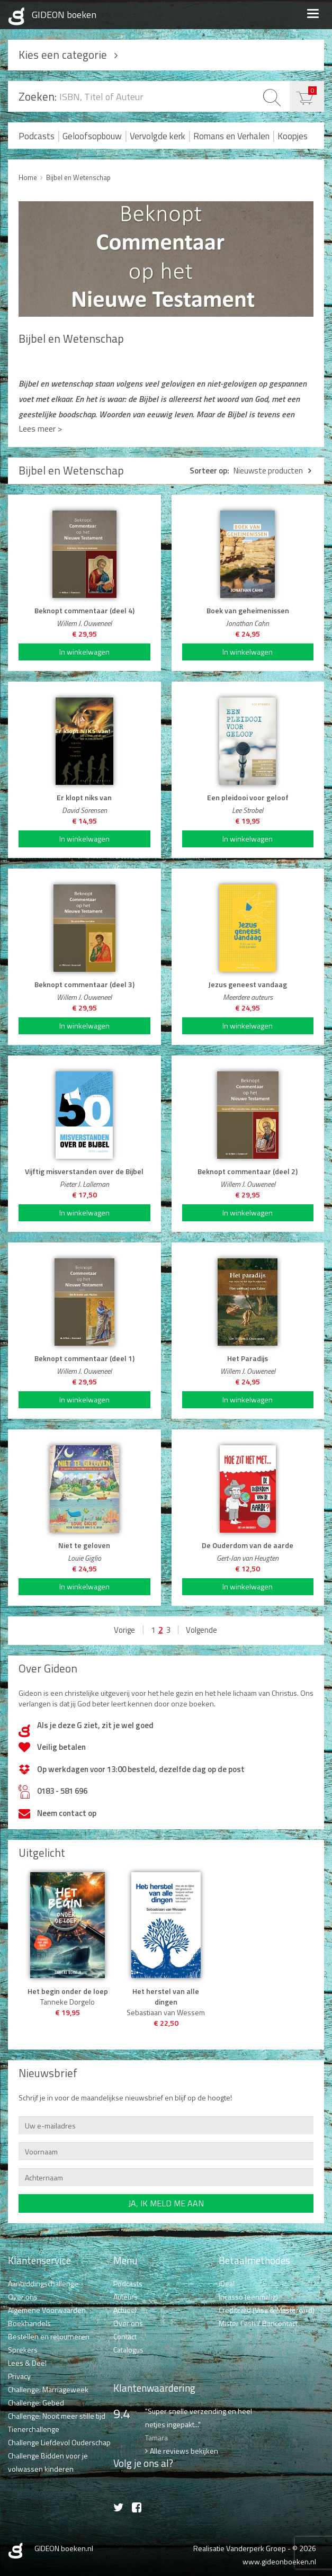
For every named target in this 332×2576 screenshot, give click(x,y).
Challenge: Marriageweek (48, 2389)
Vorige (124, 1630)
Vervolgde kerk (157, 136)
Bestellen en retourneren (48, 2336)
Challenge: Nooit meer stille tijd (56, 2415)
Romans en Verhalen (231, 136)
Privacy (19, 2376)
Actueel (125, 2309)
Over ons (23, 2296)
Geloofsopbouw (92, 136)
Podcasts (37, 136)
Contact (125, 2336)
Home (28, 177)
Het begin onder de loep (68, 1991)
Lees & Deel (27, 2362)
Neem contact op (66, 1813)
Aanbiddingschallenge (43, 2283)
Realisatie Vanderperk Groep (239, 2548)
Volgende (201, 1630)
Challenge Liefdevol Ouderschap (59, 2442)
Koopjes (292, 136)
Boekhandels (29, 2323)
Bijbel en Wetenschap (78, 177)
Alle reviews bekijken (184, 2450)
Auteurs (125, 2296)
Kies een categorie (63, 54)
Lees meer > (40, 428)
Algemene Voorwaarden (47, 2309)
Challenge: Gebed (36, 2402)
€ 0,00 (312, 90)
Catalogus (128, 2349)
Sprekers (23, 2349)
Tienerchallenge (33, 2429)
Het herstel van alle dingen (165, 1996)
